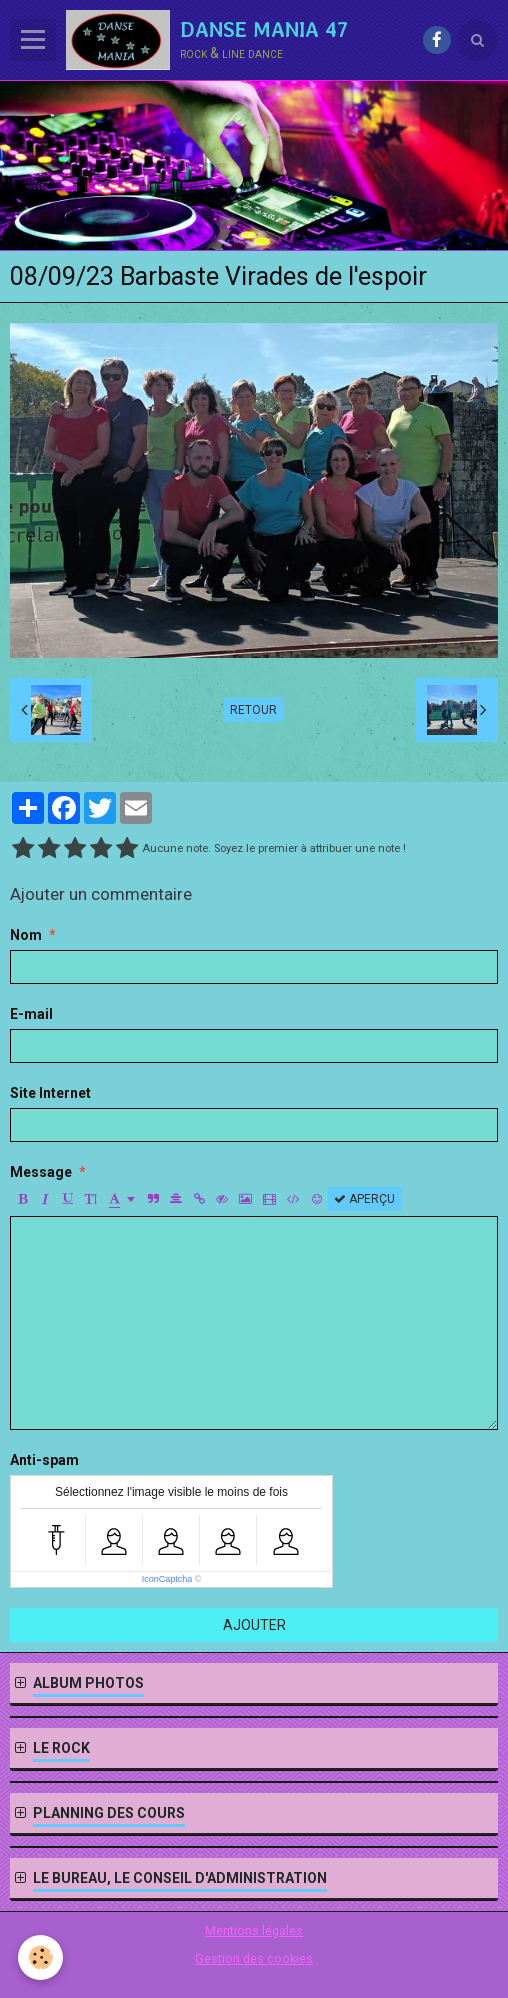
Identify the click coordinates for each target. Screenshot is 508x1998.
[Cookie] (40, 1957)
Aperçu (364, 1199)
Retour (253, 710)
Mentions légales (254, 1930)
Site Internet (50, 1093)
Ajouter (254, 1625)
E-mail (31, 1014)
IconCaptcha (167, 1579)
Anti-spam (44, 1460)
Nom (26, 935)
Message (41, 1172)
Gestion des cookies (254, 1958)
